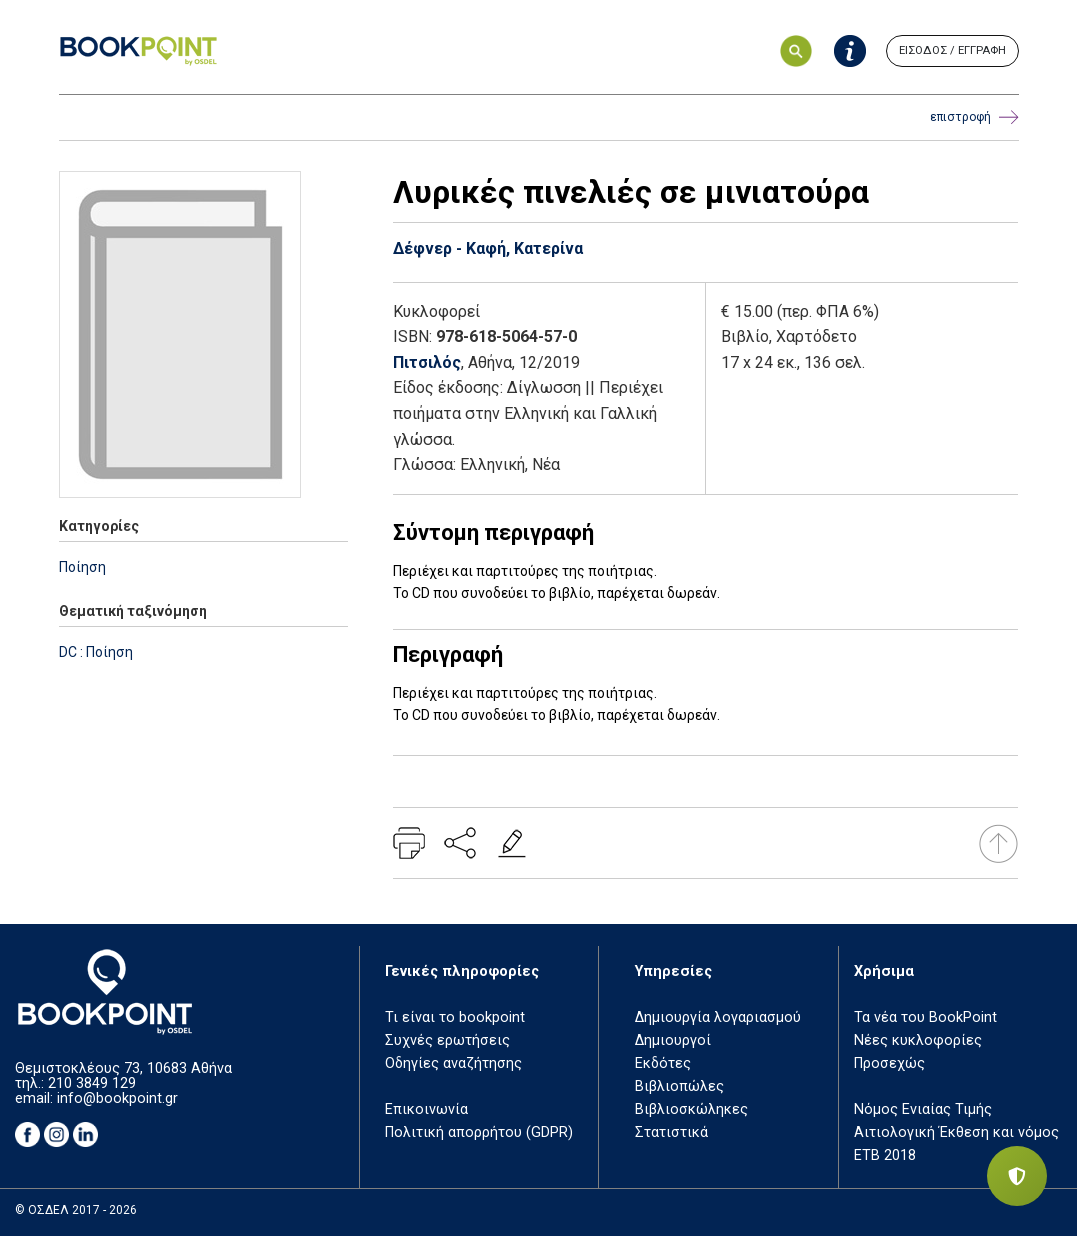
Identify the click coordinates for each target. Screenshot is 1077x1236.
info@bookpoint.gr (117, 1098)
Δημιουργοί (673, 1040)
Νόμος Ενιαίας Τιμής (923, 1109)
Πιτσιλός (427, 362)
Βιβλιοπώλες (679, 1086)
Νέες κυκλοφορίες (918, 1040)
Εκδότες (663, 1063)
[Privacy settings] (1017, 1176)
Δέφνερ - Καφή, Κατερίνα (488, 248)
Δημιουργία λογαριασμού (718, 1017)
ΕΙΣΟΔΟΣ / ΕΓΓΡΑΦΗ (952, 50)
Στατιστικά (671, 1132)
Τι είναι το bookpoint (455, 1017)
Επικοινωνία (426, 1109)
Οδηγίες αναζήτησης (453, 1063)
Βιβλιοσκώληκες (691, 1109)
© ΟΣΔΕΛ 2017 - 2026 (76, 1210)
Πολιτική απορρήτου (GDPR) (479, 1132)
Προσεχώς (889, 1063)
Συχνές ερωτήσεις (447, 1040)
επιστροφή (974, 117)
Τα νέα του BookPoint (925, 1017)
